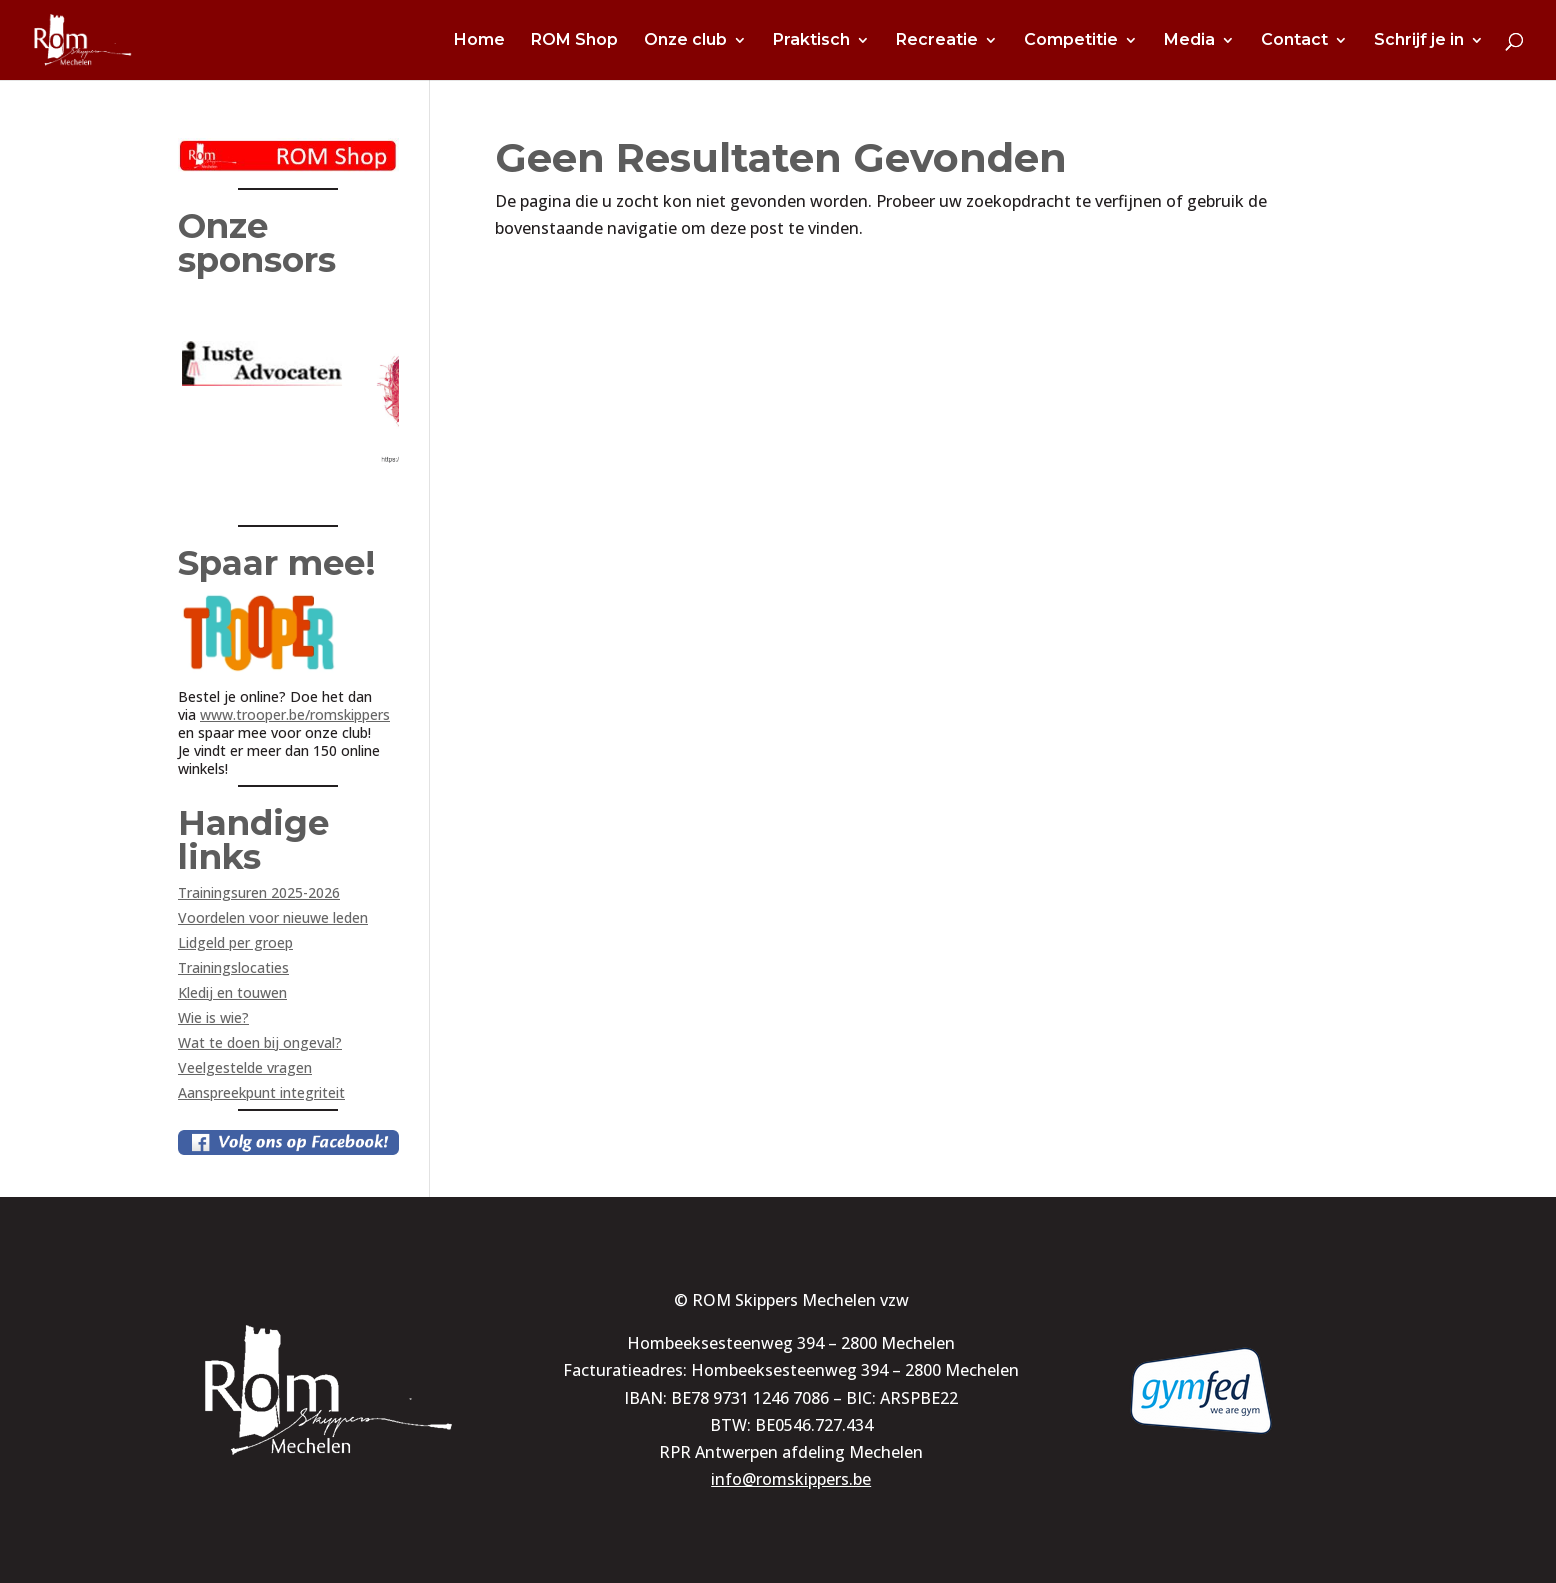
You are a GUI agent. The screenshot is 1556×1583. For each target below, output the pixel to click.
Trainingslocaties (233, 967)
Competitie (1071, 41)
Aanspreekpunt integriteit (261, 1092)
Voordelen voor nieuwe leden (273, 917)
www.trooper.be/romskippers (295, 714)
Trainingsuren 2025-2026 (259, 892)
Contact (1294, 41)
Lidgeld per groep (235, 942)
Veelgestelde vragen (245, 1067)
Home (479, 41)
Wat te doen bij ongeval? (260, 1042)
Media (1189, 41)
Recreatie (937, 41)
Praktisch (811, 41)
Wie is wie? (213, 1017)
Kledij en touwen (232, 992)
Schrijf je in (1419, 41)
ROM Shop (574, 41)
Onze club (685, 41)
